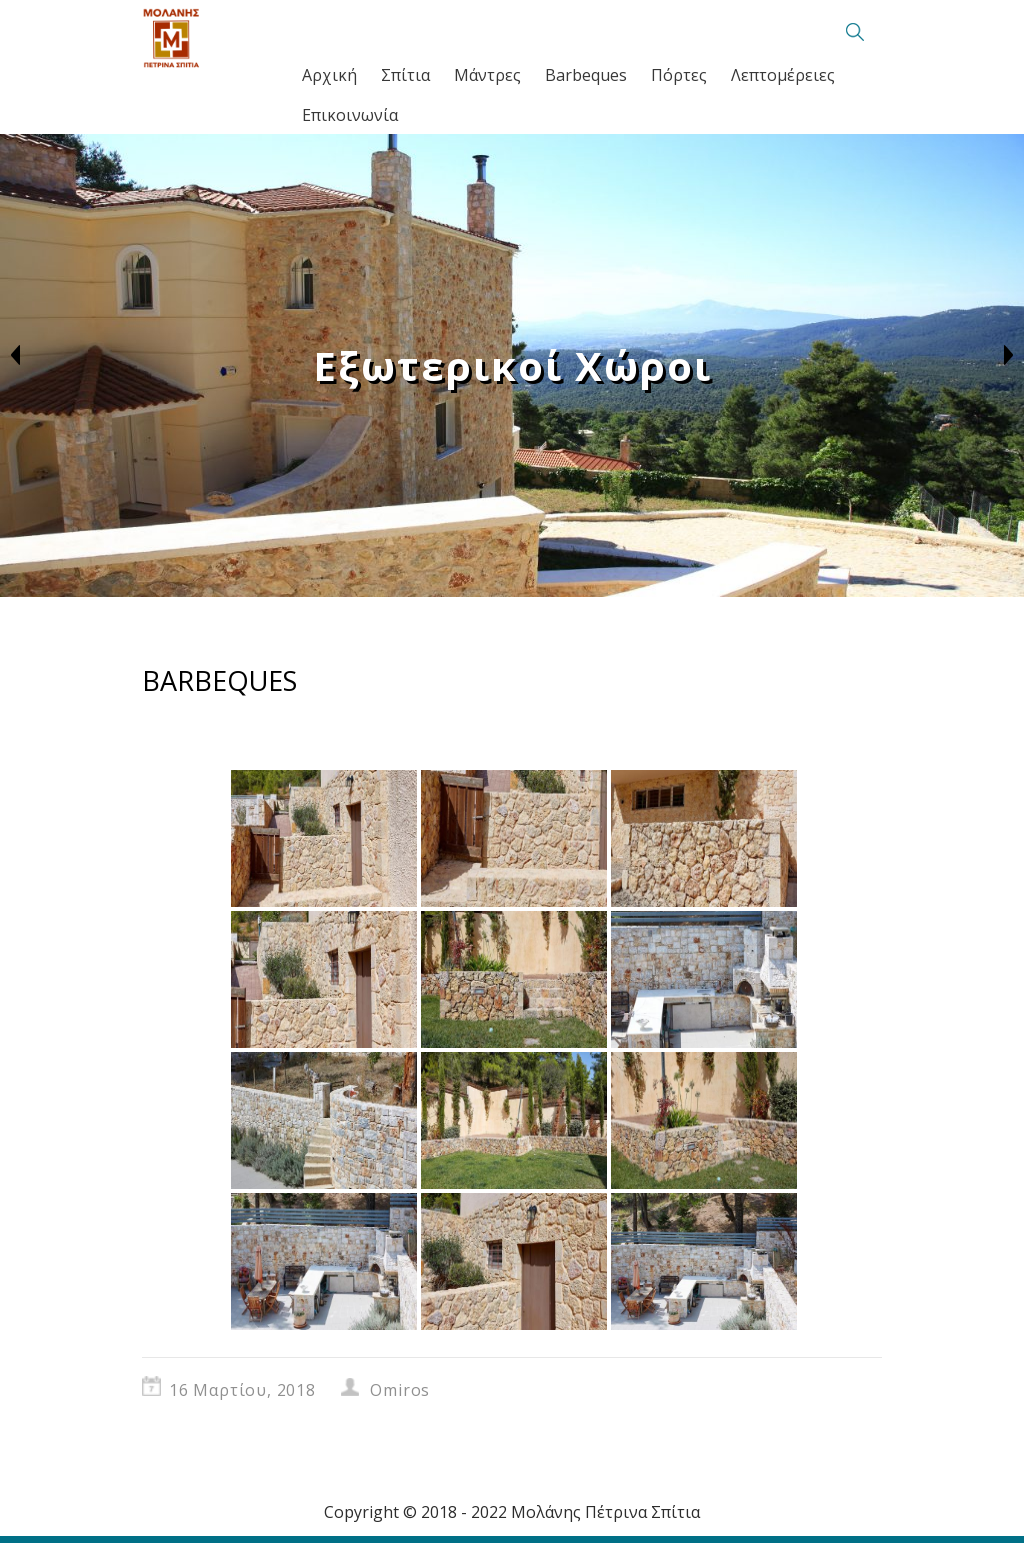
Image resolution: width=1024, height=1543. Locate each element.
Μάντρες (487, 75)
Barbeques (586, 75)
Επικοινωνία (350, 115)
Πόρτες (679, 75)
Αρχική (329, 75)
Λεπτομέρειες (783, 75)
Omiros (400, 1390)
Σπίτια (405, 75)
